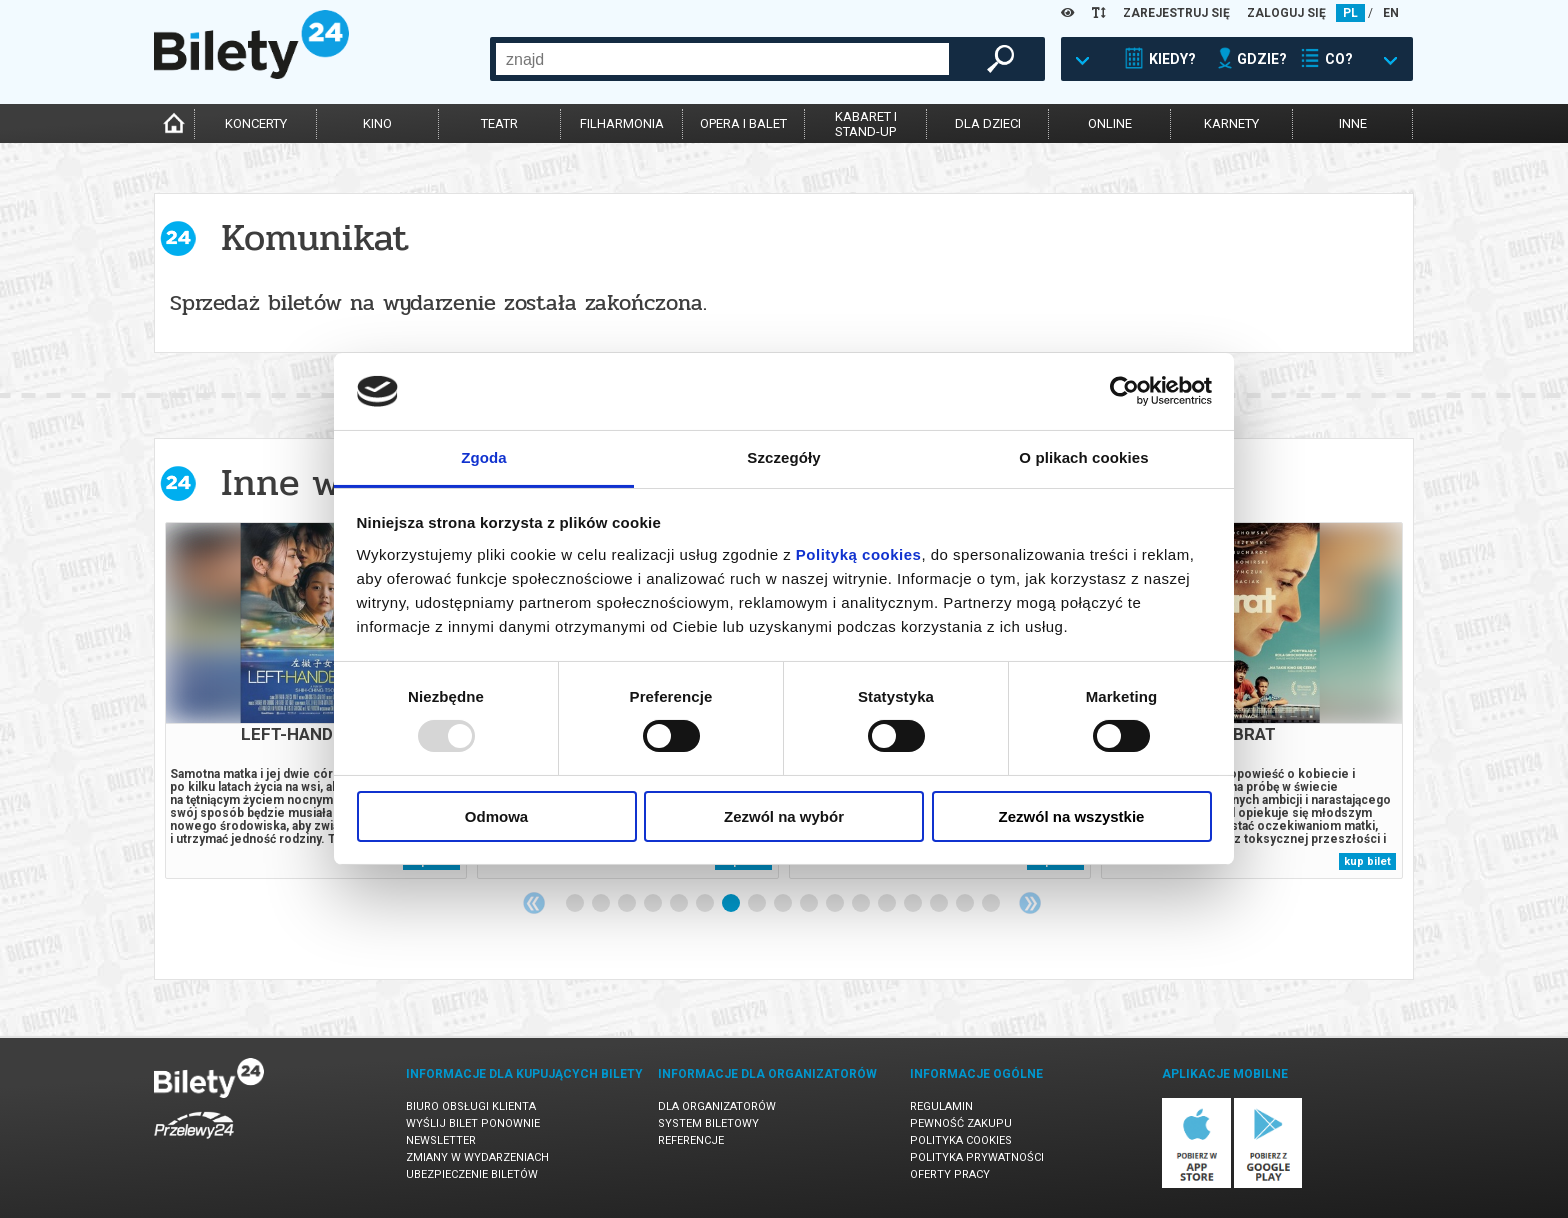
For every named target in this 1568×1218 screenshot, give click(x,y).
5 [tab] (680, 904)
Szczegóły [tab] (783, 457)
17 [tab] (992, 904)
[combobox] (722, 59)
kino (377, 123)
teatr (499, 123)
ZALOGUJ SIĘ (1286, 13)
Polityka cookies (961, 1140)
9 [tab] (784, 904)
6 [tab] (706, 904)
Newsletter (441, 1140)
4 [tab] (654, 904)
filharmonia (622, 123)
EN (1391, 13)
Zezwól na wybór (784, 816)
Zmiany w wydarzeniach (477, 1157)
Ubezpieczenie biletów (472, 1174)
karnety (1231, 123)
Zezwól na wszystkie (1072, 816)
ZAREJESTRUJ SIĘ (1176, 13)
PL (1350, 13)
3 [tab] (628, 904)
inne (1353, 123)
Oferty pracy (950, 1174)
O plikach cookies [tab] (1083, 457)
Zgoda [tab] (484, 457)
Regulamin (941, 1106)
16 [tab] (966, 904)
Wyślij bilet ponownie (473, 1123)
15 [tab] (940, 904)
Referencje (691, 1140)
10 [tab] (810, 904)
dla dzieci (988, 123)
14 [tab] (914, 904)
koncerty (256, 123)
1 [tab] (576, 904)
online (1110, 123)
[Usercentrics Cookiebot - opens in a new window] (1124, 391)
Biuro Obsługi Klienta (471, 1106)
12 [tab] (862, 904)
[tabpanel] (316, 700)
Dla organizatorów (717, 1106)
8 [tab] (758, 904)
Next (1030, 903)
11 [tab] (836, 904)
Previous (534, 903)
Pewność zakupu (961, 1123)
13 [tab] (888, 904)
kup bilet (1367, 861)
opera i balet (743, 123)
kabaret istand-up (866, 124)
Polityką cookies (859, 554)
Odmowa (496, 816)
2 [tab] (602, 904)
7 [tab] (732, 904)
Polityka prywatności (977, 1157)
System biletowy (708, 1123)
